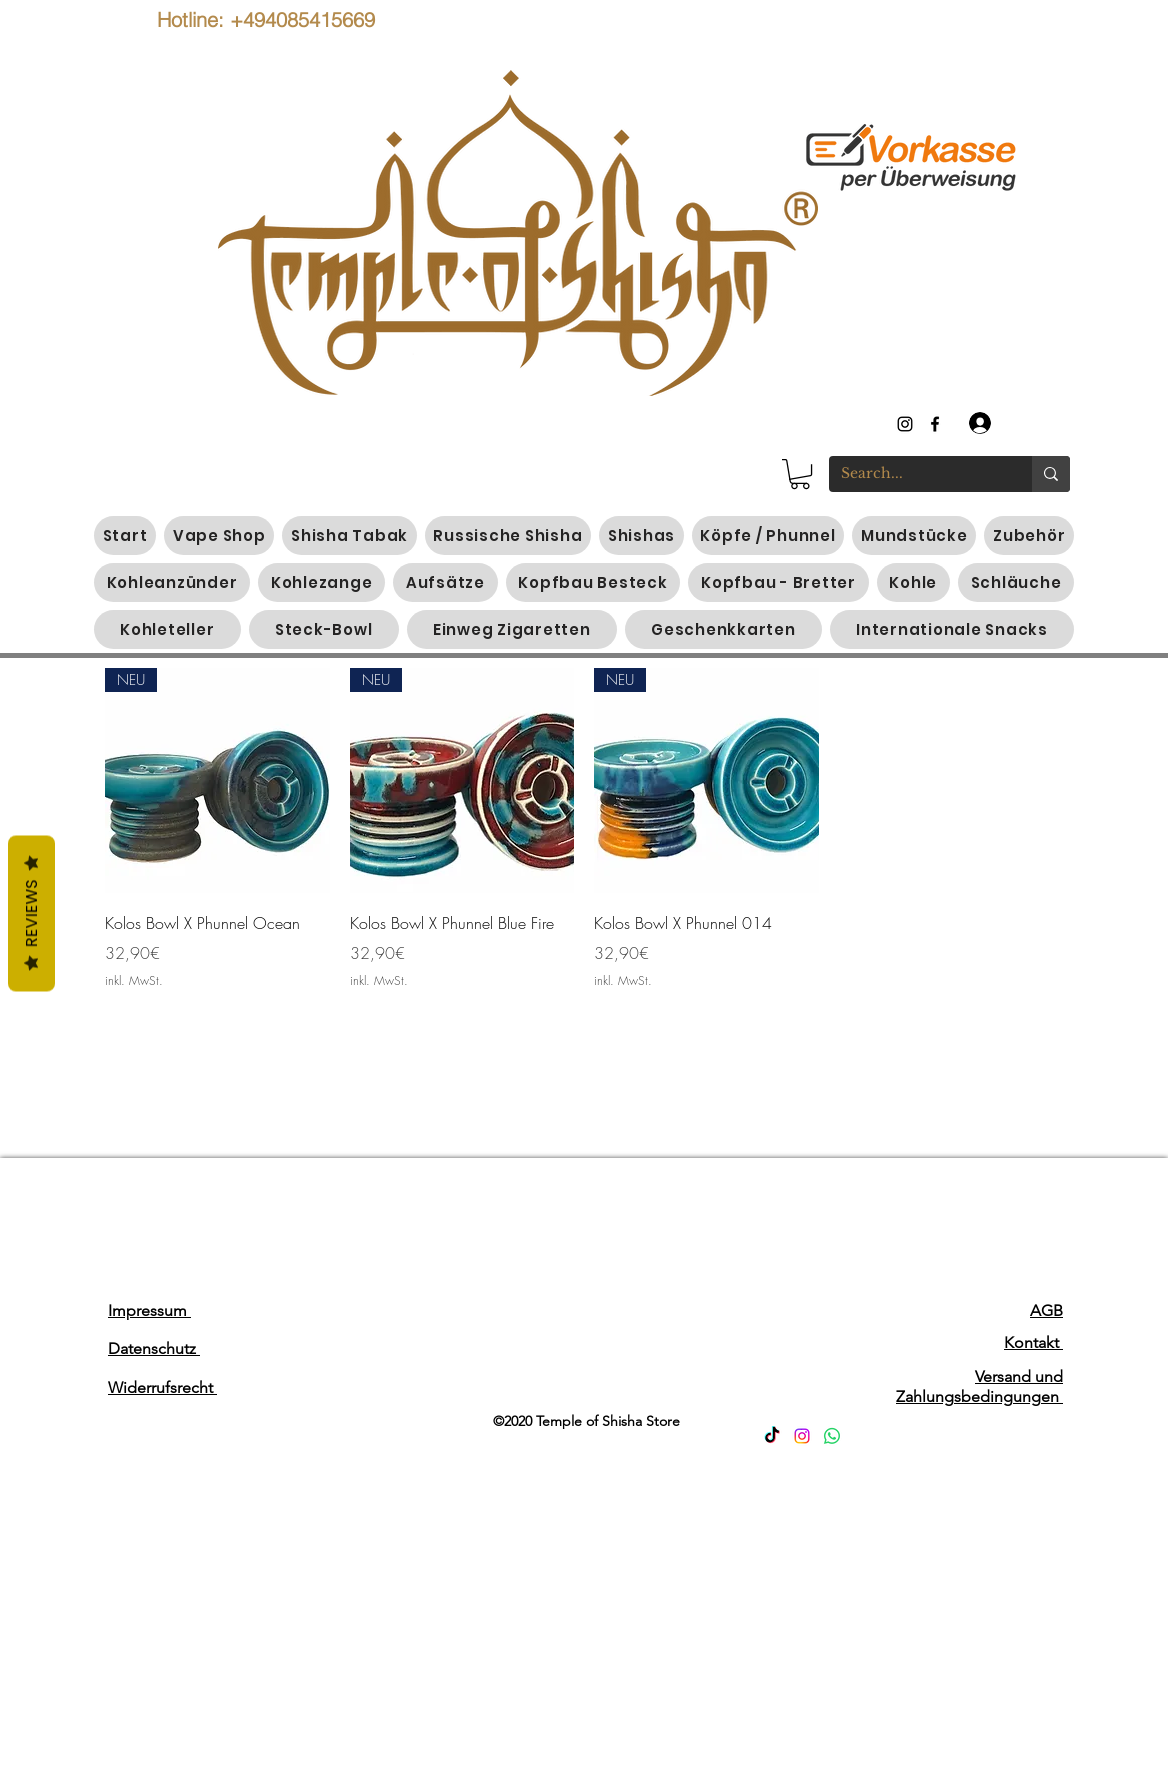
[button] (800, 474)
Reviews (31, 914)
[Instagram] (802, 1436)
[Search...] (915, 474)
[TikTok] (772, 1436)
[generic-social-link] (935, 424)
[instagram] (905, 424)
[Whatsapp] (832, 1436)
